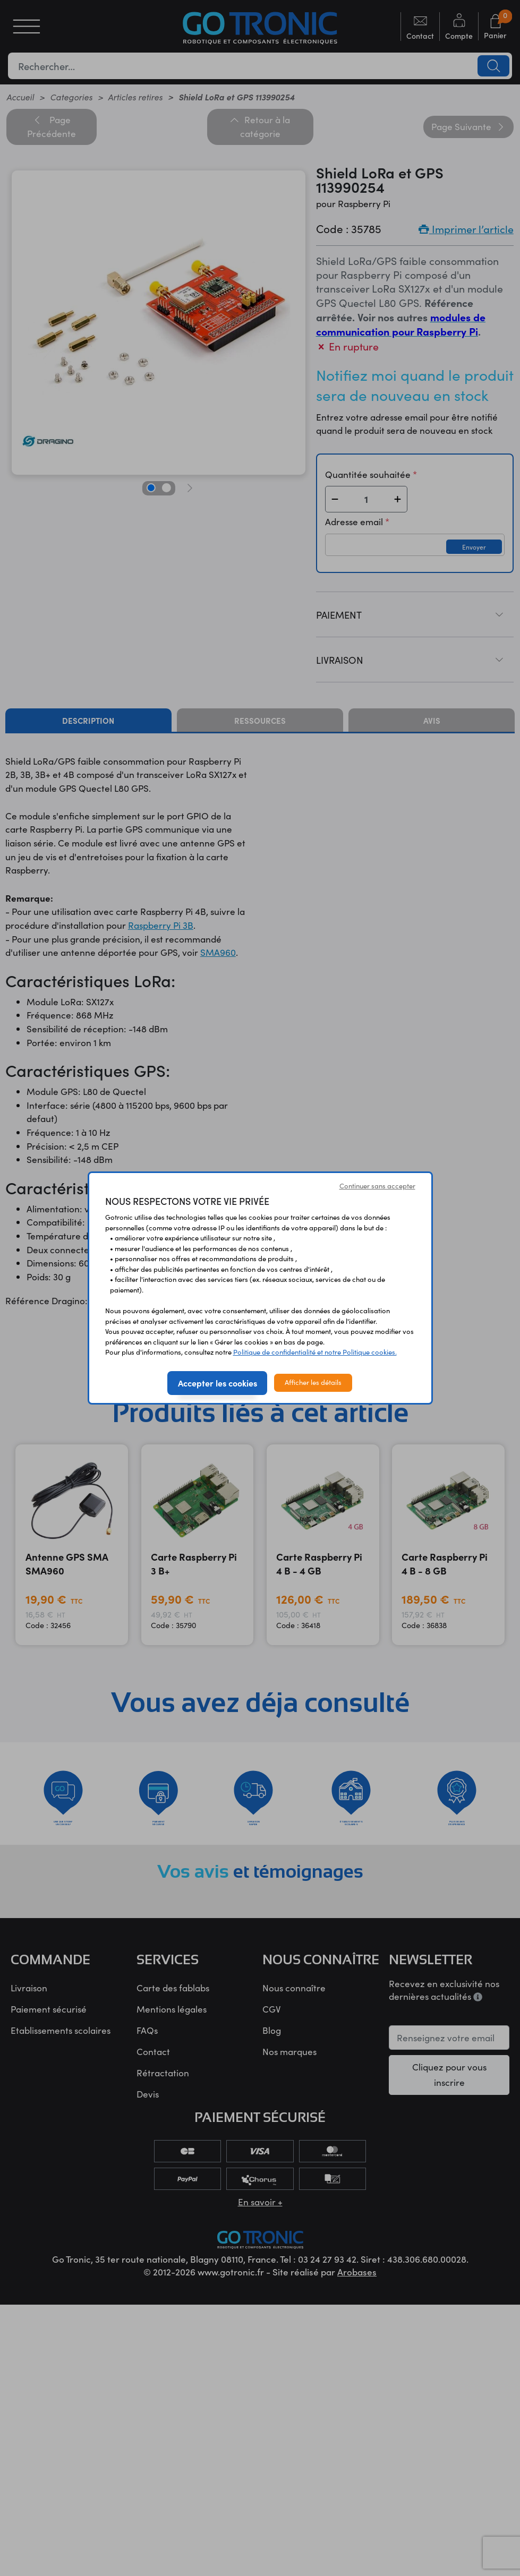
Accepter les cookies (217, 1383)
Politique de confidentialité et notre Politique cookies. (315, 1352)
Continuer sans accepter (377, 1186)
